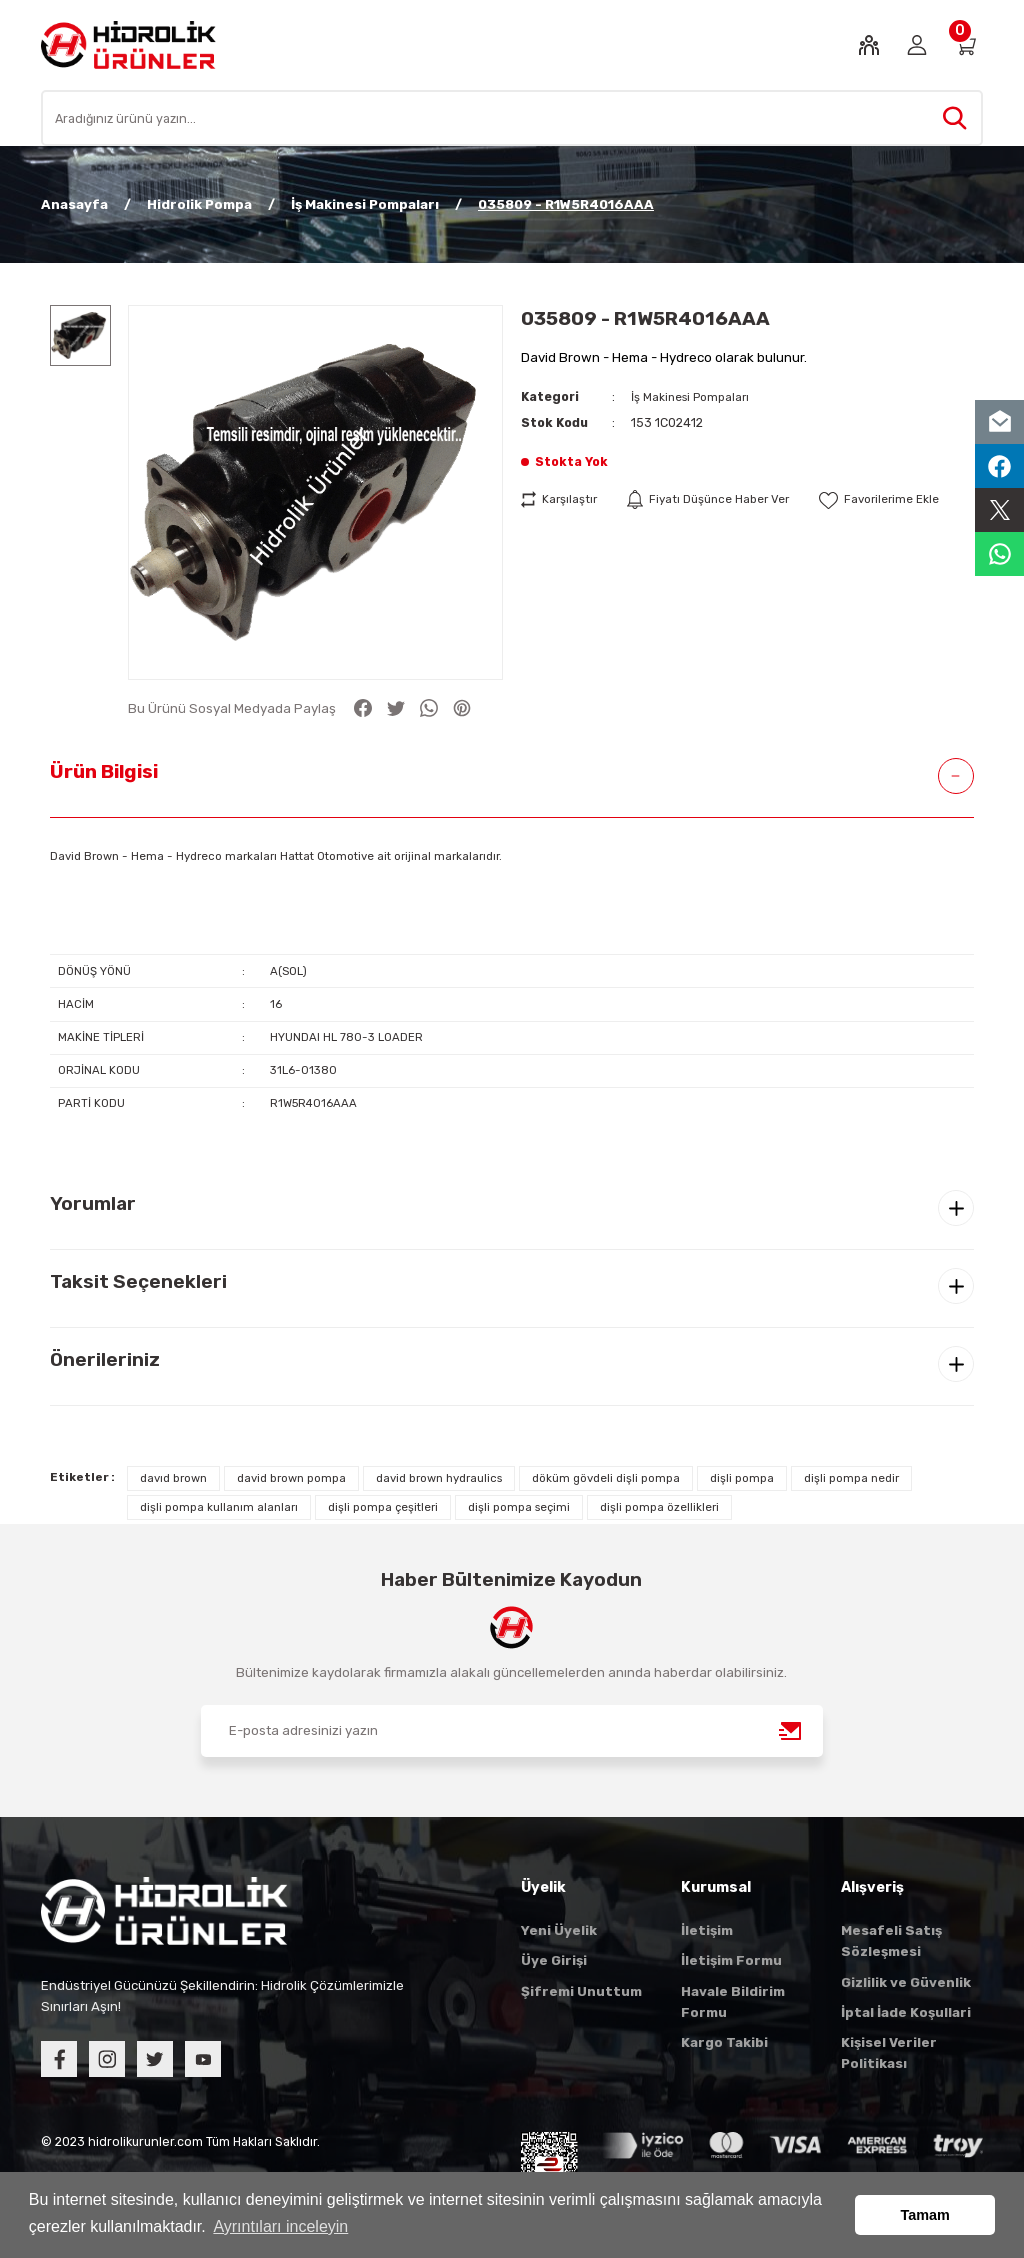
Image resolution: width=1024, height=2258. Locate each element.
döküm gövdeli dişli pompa (606, 1478)
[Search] (512, 118)
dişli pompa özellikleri (659, 1507)
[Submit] (791, 1731)
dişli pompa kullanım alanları (219, 1507)
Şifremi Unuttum (581, 1991)
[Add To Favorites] (892, 500)
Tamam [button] (925, 2215)
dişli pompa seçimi (519, 1507)
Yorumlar (93, 1203)
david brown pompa (291, 1478)
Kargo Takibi (724, 2042)
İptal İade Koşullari (906, 2012)
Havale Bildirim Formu (733, 2002)
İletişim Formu (731, 1960)
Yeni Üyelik (559, 1930)
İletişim (707, 1930)
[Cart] (965, 45)
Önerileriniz (105, 1359)
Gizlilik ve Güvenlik (906, 1982)
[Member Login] (917, 45)
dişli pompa (742, 1478)
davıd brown (173, 1478)
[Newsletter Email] (512, 1731)
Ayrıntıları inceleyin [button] (280, 2226)
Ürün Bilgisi (104, 771)
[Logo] (128, 44)
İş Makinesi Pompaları (693, 396)
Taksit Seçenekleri (138, 1281)
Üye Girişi (554, 1960)
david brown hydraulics (439, 1478)
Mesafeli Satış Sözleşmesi (891, 1941)
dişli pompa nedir (851, 1478)
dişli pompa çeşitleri (383, 1507)
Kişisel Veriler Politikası (889, 2053)
